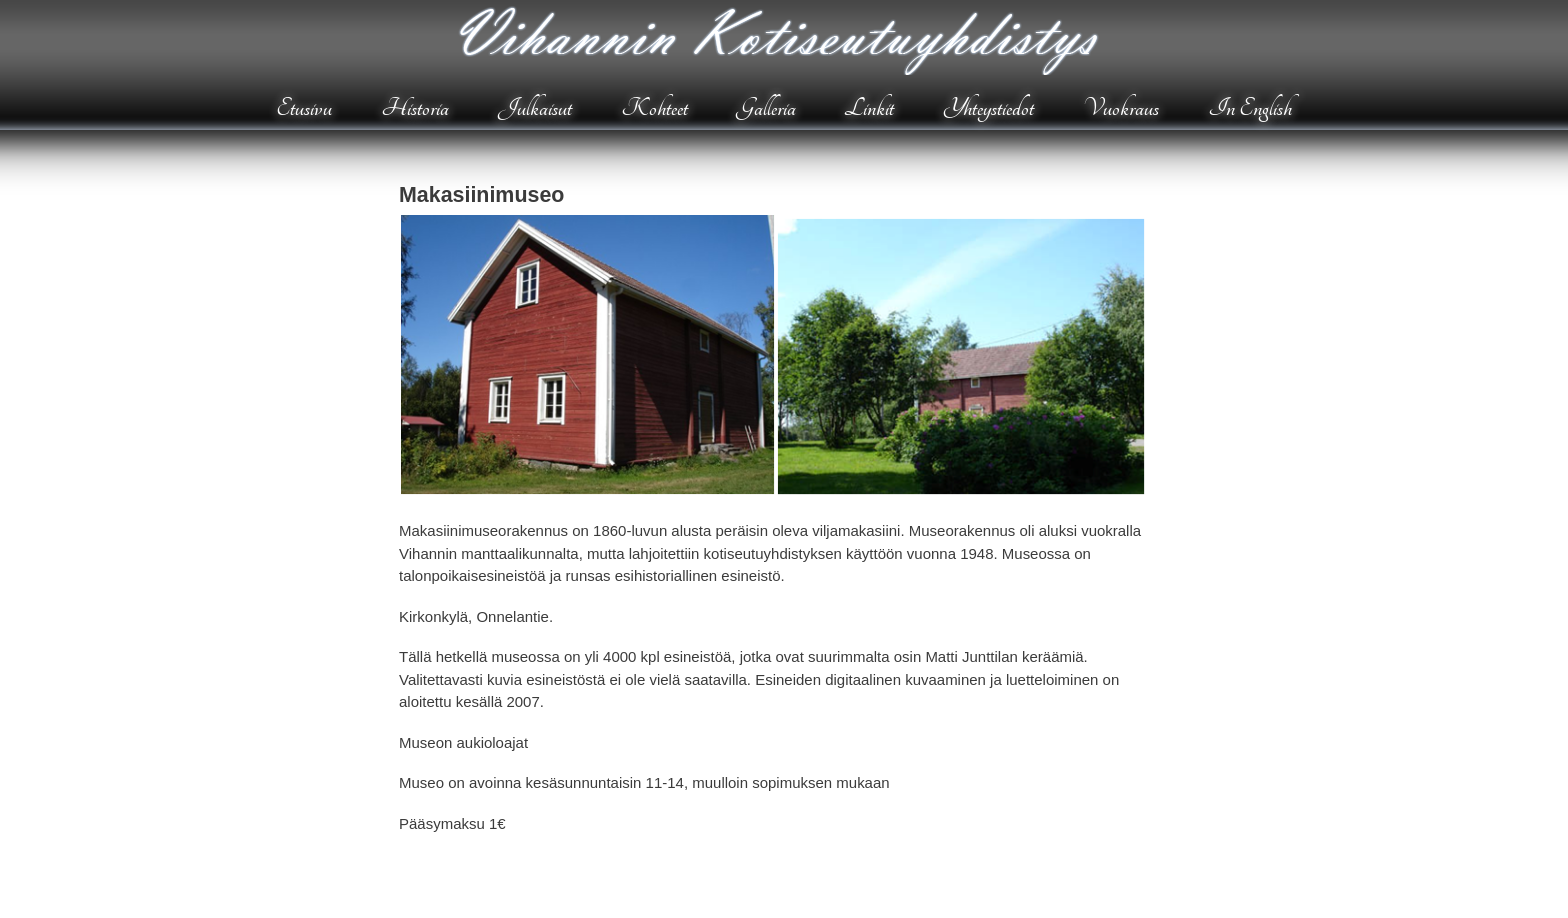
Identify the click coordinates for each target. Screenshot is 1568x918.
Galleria (766, 108)
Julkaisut (535, 108)
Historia (415, 108)
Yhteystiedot (988, 108)
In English (1250, 108)
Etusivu (304, 108)
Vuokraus (1121, 108)
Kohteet (654, 108)
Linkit (869, 108)
